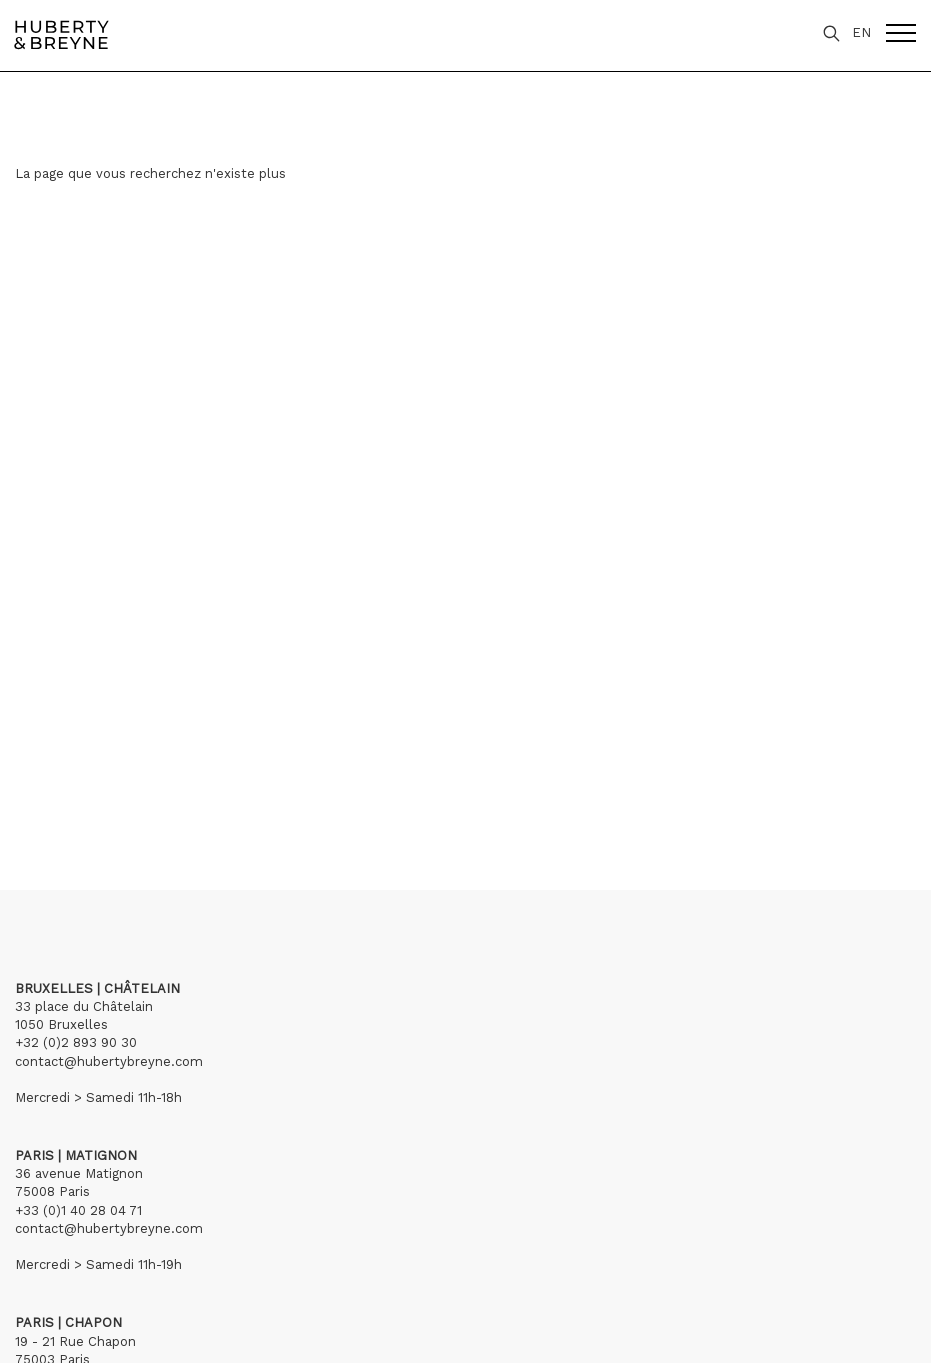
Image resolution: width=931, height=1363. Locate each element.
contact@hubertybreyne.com (109, 1061)
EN (861, 32)
